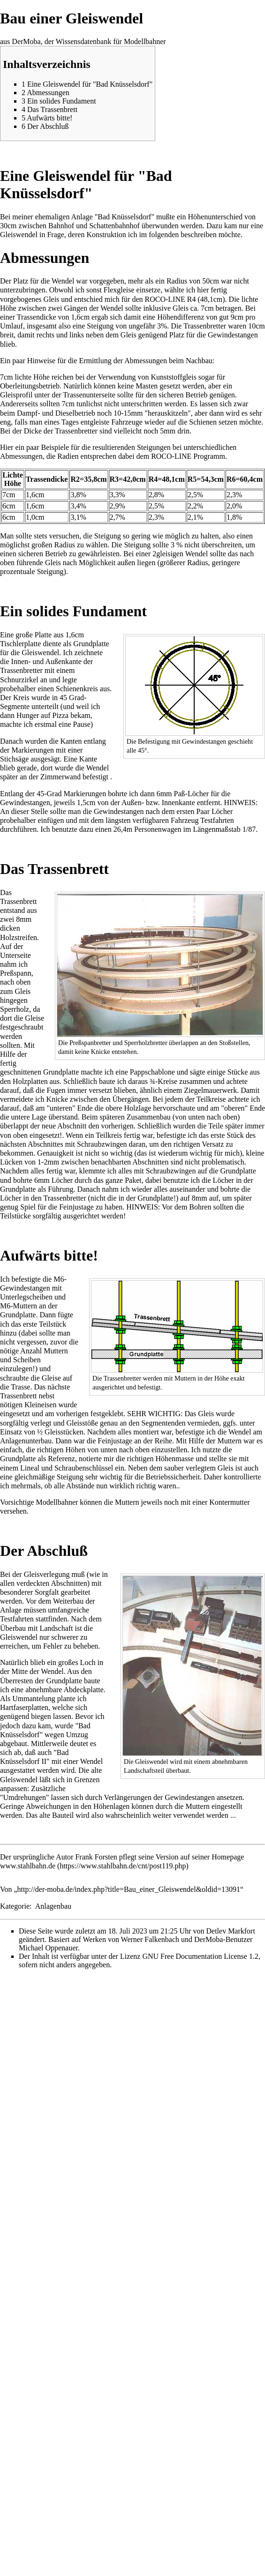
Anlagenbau (53, 1906)
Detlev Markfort (230, 1931)
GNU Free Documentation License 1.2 (200, 1956)
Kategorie (15, 1906)
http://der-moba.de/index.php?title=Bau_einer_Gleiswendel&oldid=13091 (128, 1889)
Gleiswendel (19, 235)
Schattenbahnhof (114, 226)
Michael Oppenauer (48, 1948)
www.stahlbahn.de (27, 1866)
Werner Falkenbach (150, 1939)
